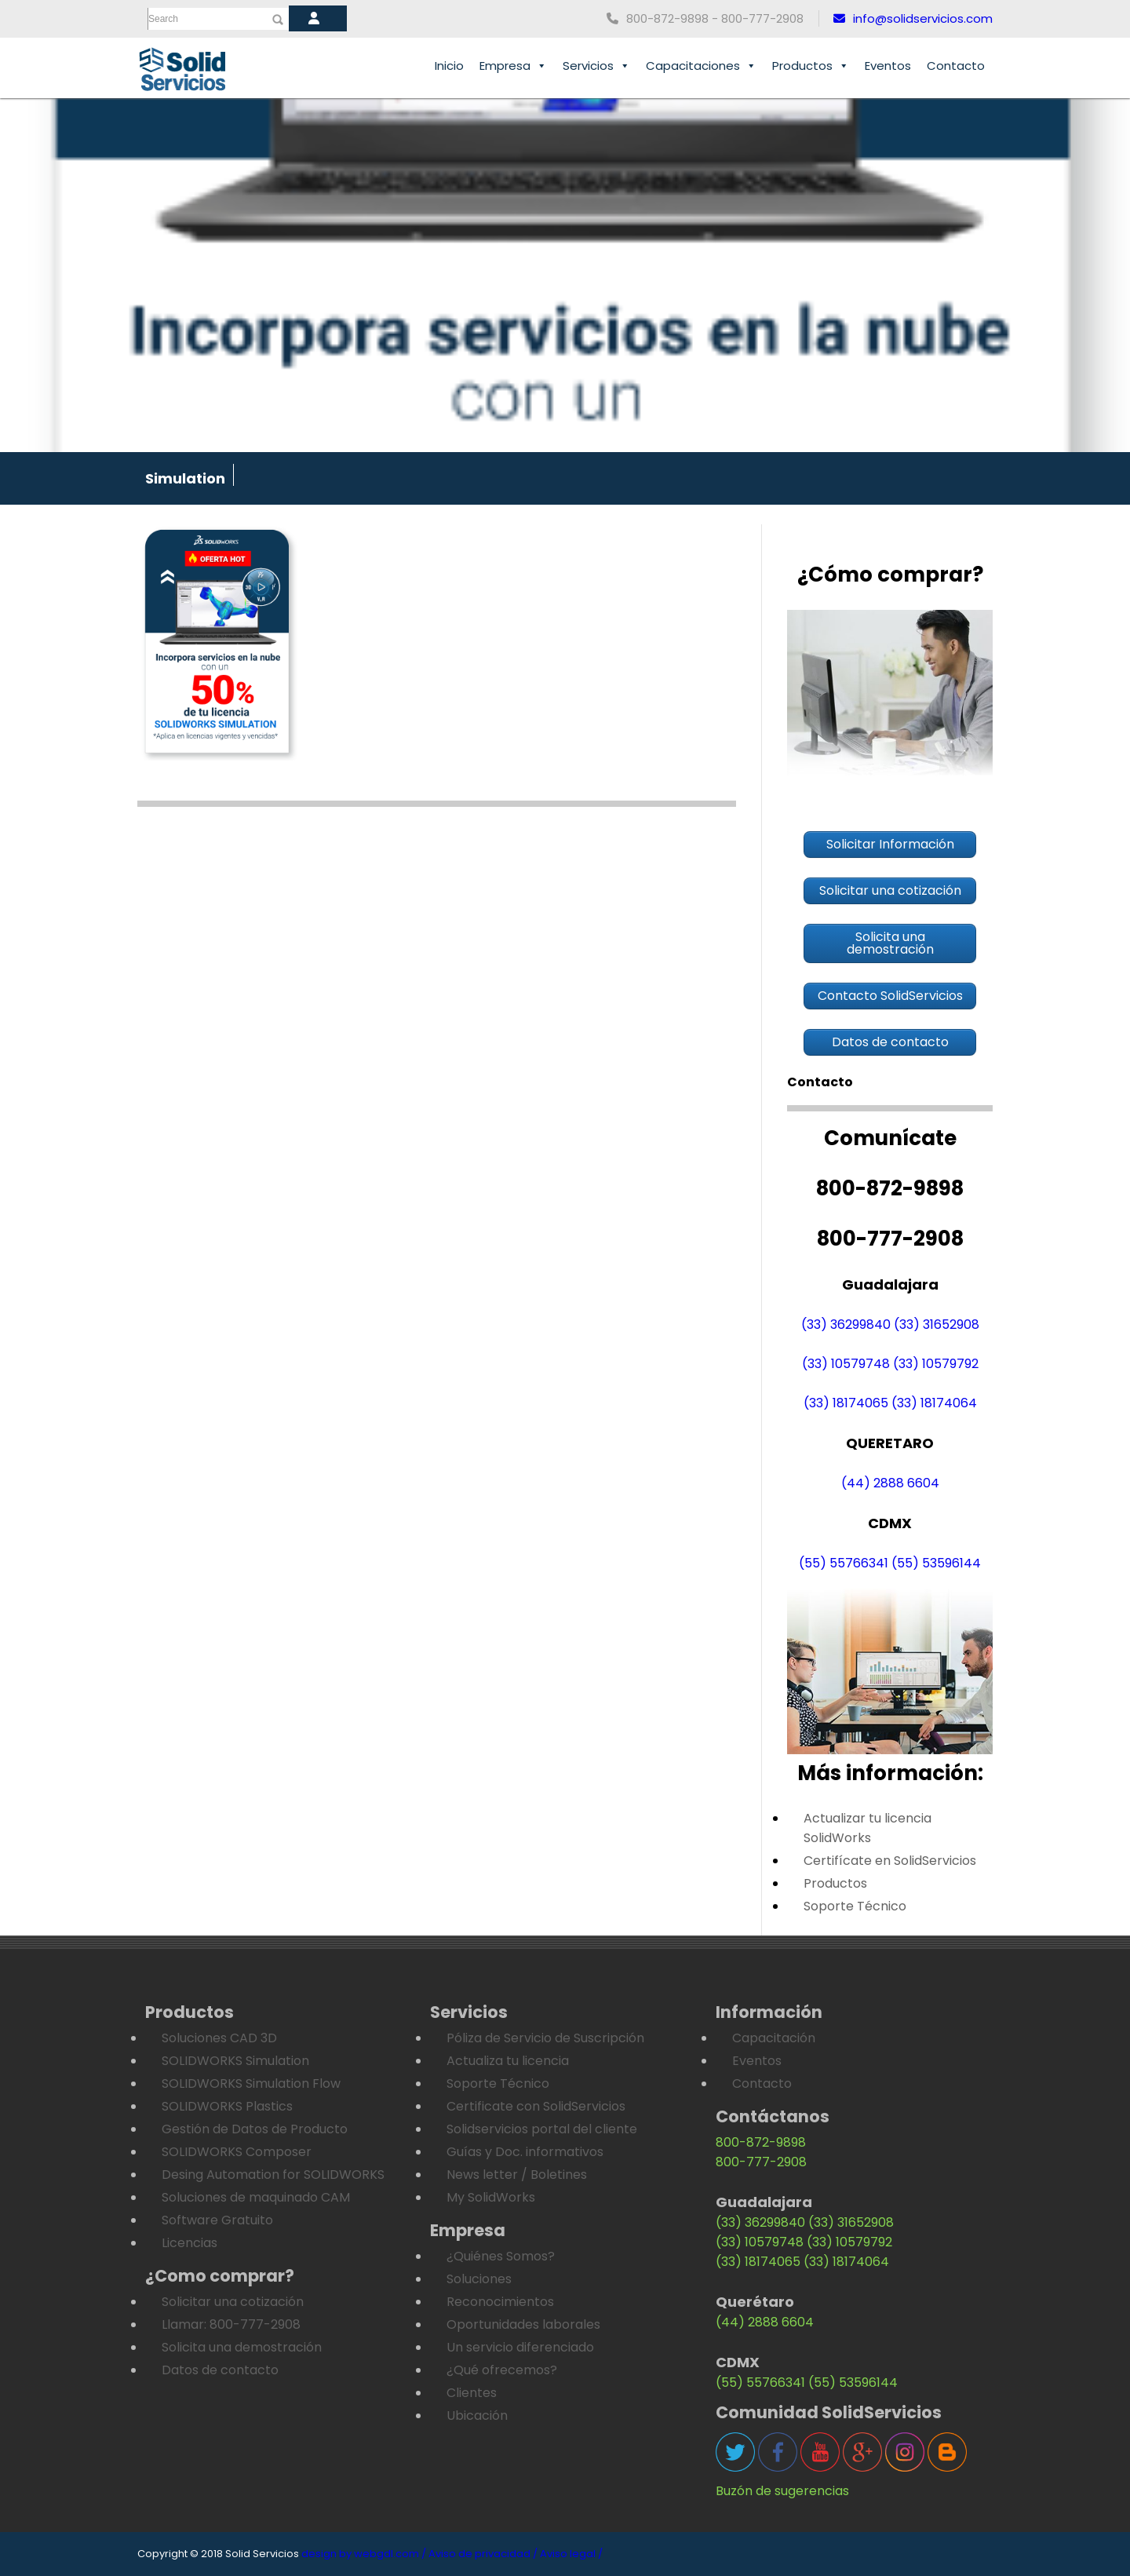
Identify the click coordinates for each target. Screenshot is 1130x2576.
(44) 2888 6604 (890, 1483)
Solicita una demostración (242, 2347)
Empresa (513, 66)
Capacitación (773, 2038)
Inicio (449, 65)
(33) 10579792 (936, 1364)
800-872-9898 (761, 2142)
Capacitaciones (701, 66)
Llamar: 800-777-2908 (231, 2324)
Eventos (888, 65)
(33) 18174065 (846, 1403)
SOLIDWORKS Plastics (227, 2106)
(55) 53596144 (936, 1563)
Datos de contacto (220, 2370)
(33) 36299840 (846, 1324)
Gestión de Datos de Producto (255, 2129)
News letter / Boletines (517, 2175)
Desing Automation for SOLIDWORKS (273, 2175)
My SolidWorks (491, 2197)
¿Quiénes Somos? (501, 2256)
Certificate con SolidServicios (536, 2106)
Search (163, 18)
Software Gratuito (217, 2220)
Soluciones (479, 2279)
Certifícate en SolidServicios (890, 1861)
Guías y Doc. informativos (525, 2152)
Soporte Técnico (855, 1906)
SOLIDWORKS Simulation (235, 2061)
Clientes (472, 2393)
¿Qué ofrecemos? (502, 2370)
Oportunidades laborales (523, 2324)
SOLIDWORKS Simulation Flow (251, 2083)
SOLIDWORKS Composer (237, 2152)
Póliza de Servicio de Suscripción (545, 2038)
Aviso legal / (571, 2553)
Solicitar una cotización (233, 2302)
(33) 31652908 (936, 1324)
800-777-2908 (761, 2162)
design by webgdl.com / (363, 2553)
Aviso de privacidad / (483, 2553)
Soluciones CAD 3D (219, 2038)
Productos (810, 66)
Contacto (956, 65)
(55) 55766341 (843, 1563)
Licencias (189, 2243)
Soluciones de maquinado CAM (256, 2197)
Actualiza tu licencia (508, 2061)
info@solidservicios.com (913, 18)
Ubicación (477, 2415)
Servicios (596, 66)
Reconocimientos (500, 2302)
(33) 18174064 (934, 1403)
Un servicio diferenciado (520, 2347)
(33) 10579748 (846, 1364)
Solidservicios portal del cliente (542, 2129)
